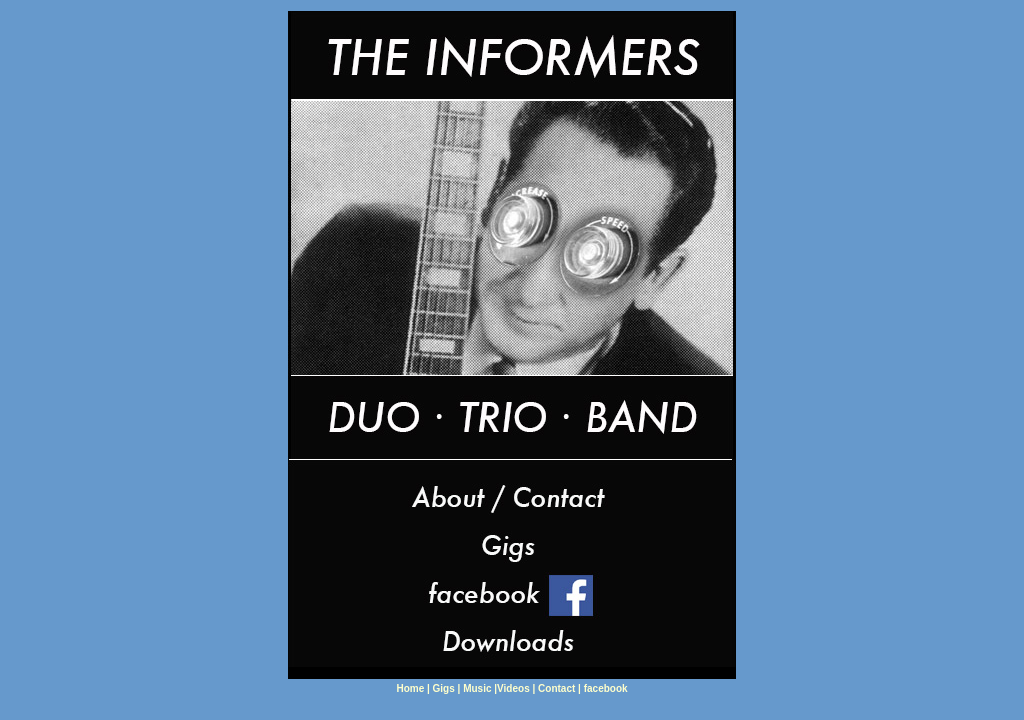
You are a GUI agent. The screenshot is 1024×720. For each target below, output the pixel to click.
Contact (556, 688)
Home (411, 688)
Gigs (444, 688)
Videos (514, 688)
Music (478, 688)
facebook (606, 688)
